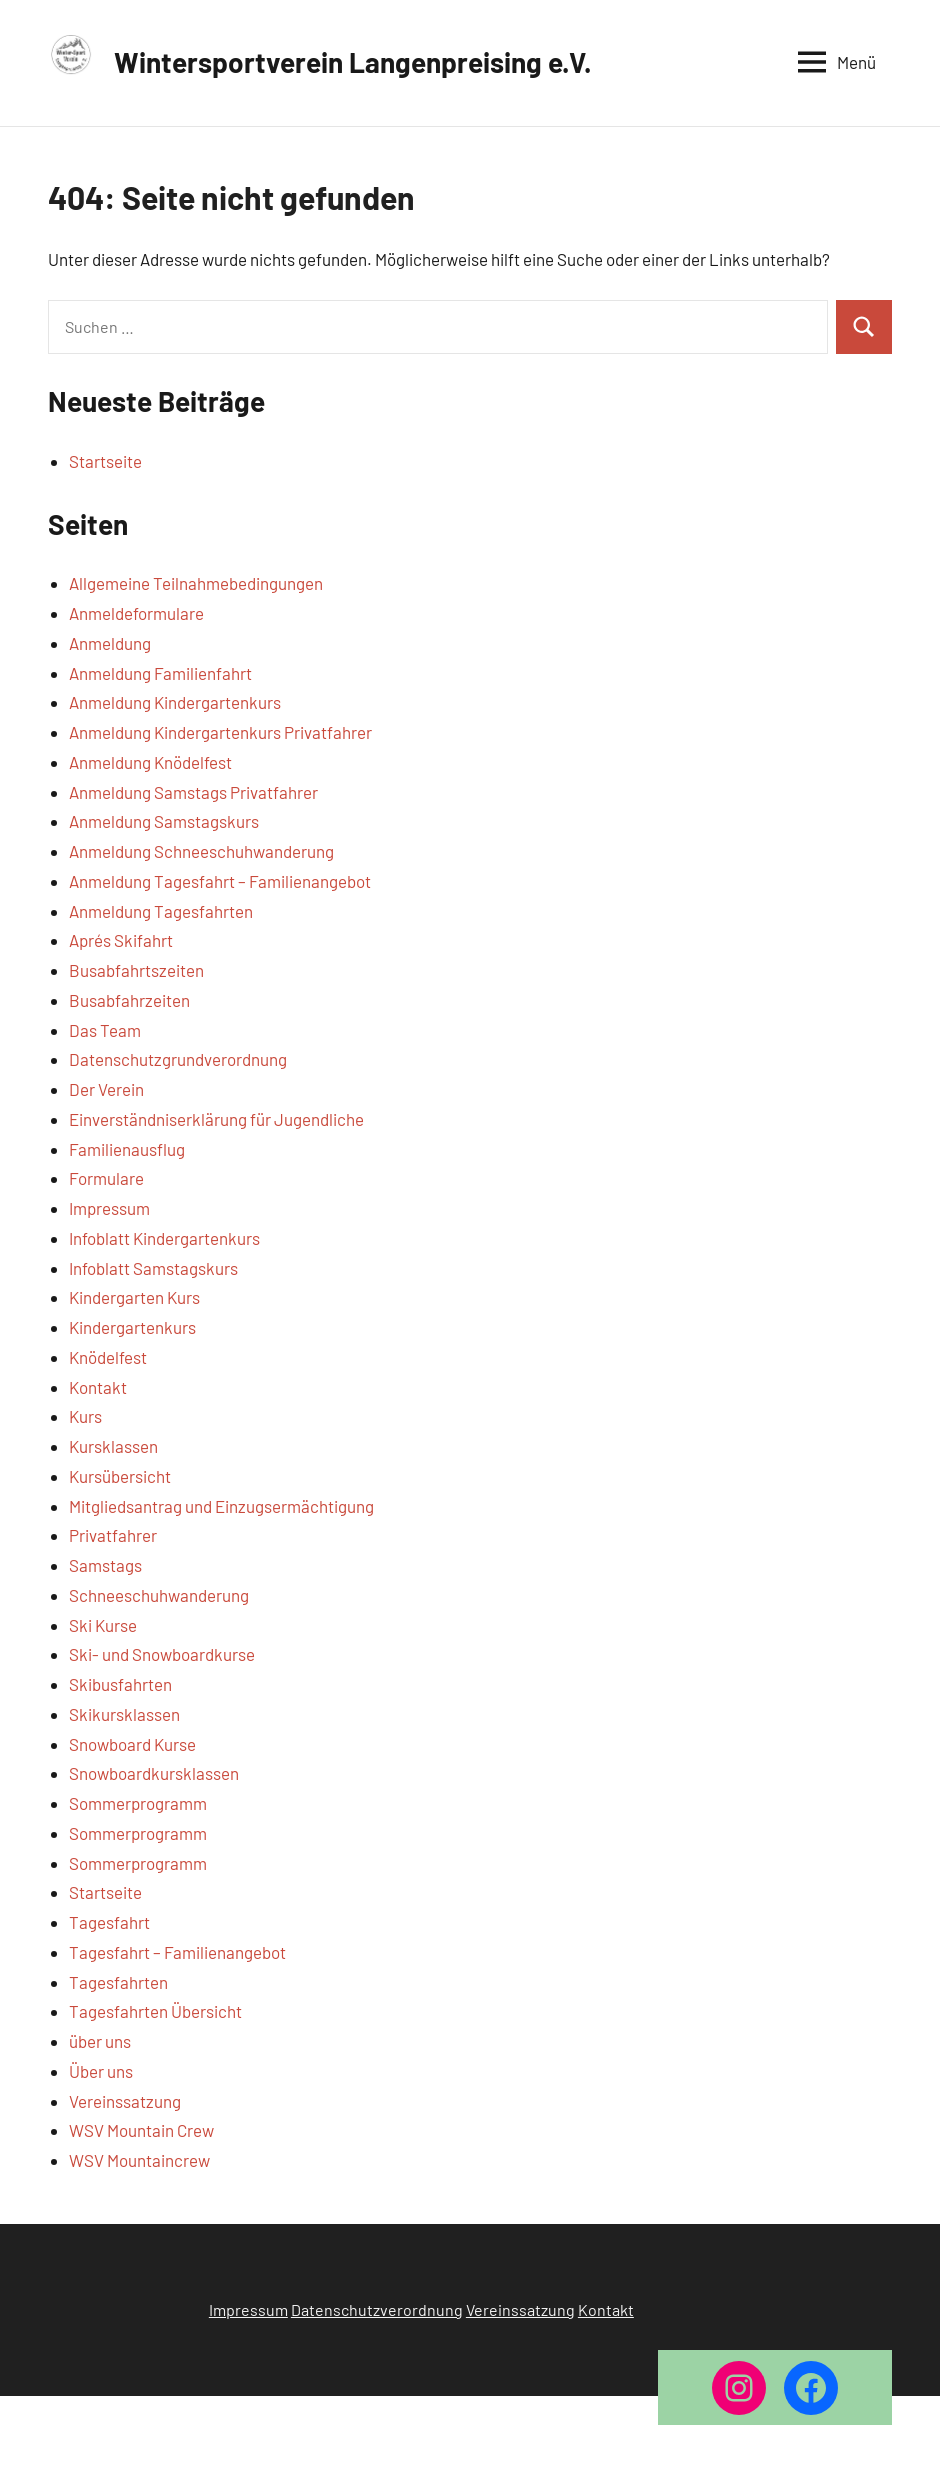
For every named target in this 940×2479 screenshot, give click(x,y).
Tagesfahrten (118, 1982)
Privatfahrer (113, 1535)
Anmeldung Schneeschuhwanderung (201, 851)
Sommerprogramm (138, 1803)
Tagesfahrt (109, 1922)
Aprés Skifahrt (121, 940)
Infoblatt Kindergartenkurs (164, 1238)
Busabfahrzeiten (129, 1000)
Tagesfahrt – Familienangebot (177, 1952)
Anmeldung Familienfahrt (160, 673)
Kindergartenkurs (132, 1327)
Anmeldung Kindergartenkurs (175, 702)
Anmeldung (110, 643)
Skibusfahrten (120, 1684)
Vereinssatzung (125, 2101)
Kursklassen (113, 1446)
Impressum (109, 1208)
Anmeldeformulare (136, 613)
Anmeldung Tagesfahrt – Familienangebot (220, 881)
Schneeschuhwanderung (159, 1595)
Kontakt (98, 1387)
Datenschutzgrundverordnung (178, 1059)
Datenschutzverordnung (377, 2309)
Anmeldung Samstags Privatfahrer (193, 792)
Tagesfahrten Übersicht (155, 2011)
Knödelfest (108, 1357)
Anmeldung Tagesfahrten (161, 911)
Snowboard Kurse (132, 1744)
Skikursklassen (124, 1714)
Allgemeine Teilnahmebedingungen (196, 583)
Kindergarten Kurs (134, 1297)
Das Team (105, 1030)
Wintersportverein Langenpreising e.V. (353, 62)
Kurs (85, 1416)
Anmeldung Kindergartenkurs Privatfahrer (220, 732)
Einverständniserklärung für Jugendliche (216, 1119)
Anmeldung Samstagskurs (164, 821)
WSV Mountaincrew (139, 2160)
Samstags (105, 1565)
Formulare (106, 1178)
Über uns (101, 2071)
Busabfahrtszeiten (136, 970)
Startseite (105, 461)
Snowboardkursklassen (154, 1773)
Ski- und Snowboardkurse (162, 1654)
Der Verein (106, 1089)
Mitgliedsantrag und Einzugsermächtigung (221, 1506)
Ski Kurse (103, 1625)
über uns (100, 2041)
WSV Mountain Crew (141, 2130)
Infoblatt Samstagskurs (153, 1268)
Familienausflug (127, 1149)
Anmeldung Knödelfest (150, 762)
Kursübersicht (120, 1476)
